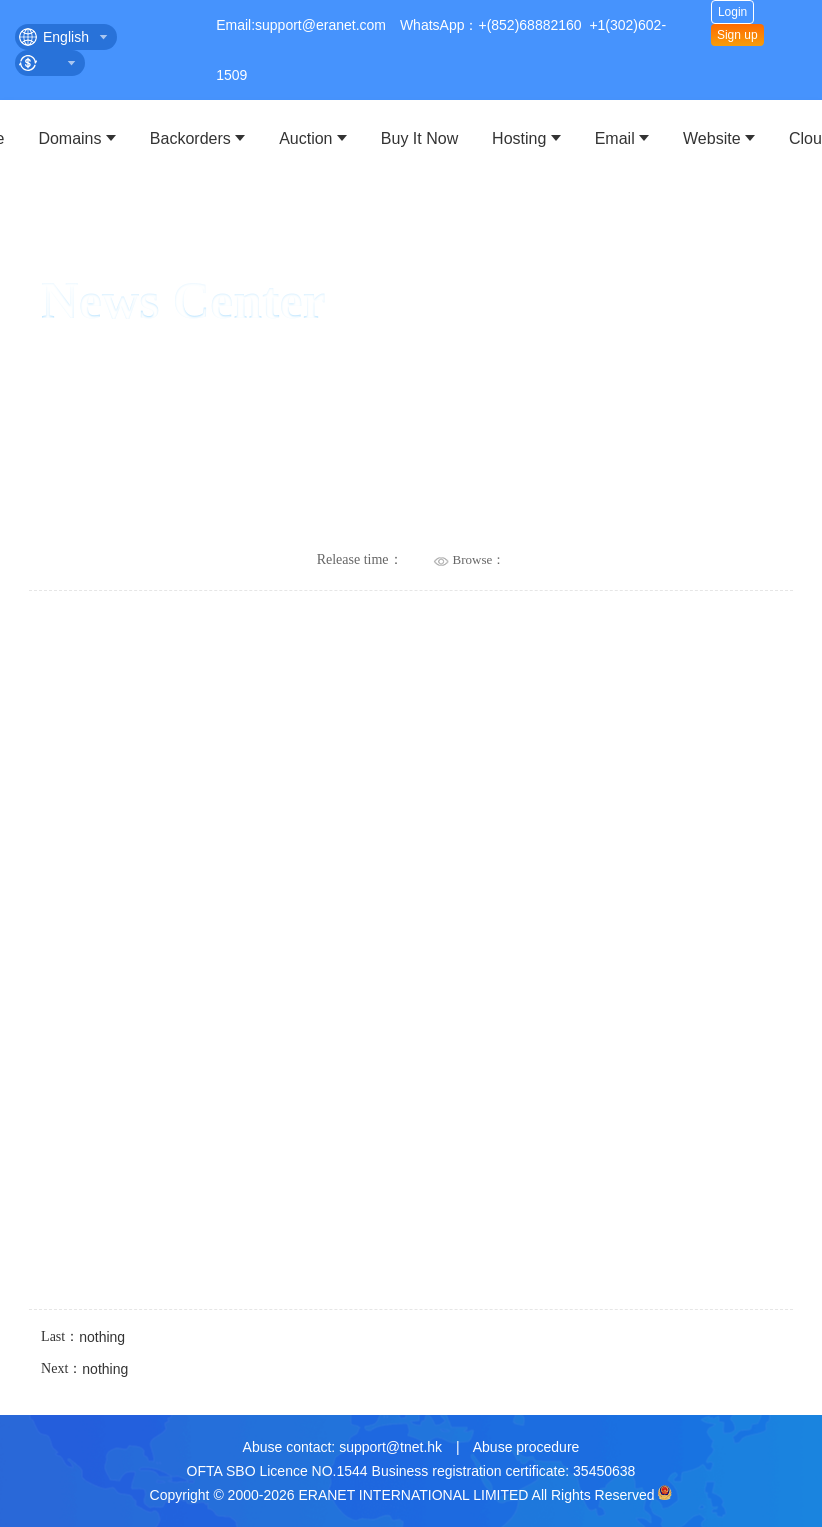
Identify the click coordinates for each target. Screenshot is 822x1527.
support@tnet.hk (390, 1447)
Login (732, 12)
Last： (83, 1338)
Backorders (190, 138)
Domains (69, 138)
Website (712, 138)
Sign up (737, 35)
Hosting (519, 138)
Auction (305, 138)
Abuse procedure (526, 1447)
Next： (84, 1370)
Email (615, 138)
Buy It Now (419, 138)
